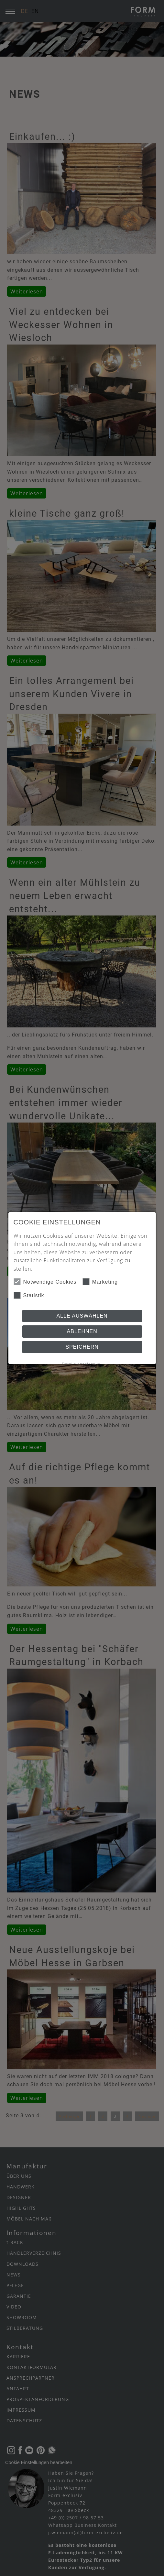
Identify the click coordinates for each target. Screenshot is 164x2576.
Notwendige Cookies (44, 1281)
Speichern (81, 1347)
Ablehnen (82, 1331)
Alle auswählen (81, 1316)
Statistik (28, 1295)
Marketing (100, 1281)
